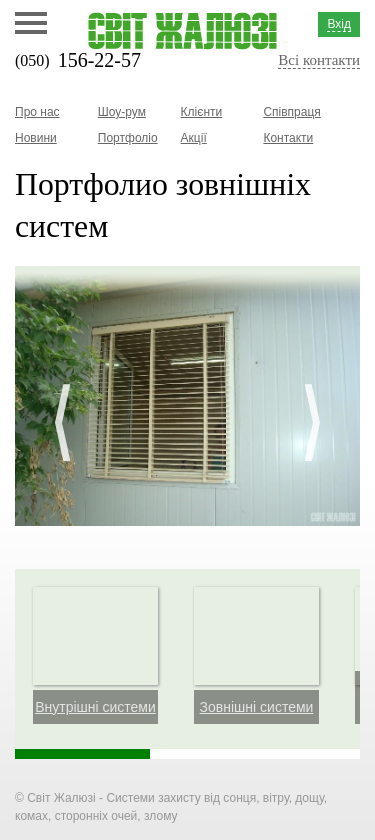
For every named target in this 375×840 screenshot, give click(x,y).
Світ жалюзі (182, 31)
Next (312, 422)
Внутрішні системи (95, 707)
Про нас (37, 112)
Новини (36, 138)
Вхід (339, 24)
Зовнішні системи (257, 707)
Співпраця (291, 112)
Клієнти (202, 112)
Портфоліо (128, 138)
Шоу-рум (122, 112)
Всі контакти (319, 60)
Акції (194, 138)
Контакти (288, 138)
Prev (62, 422)
